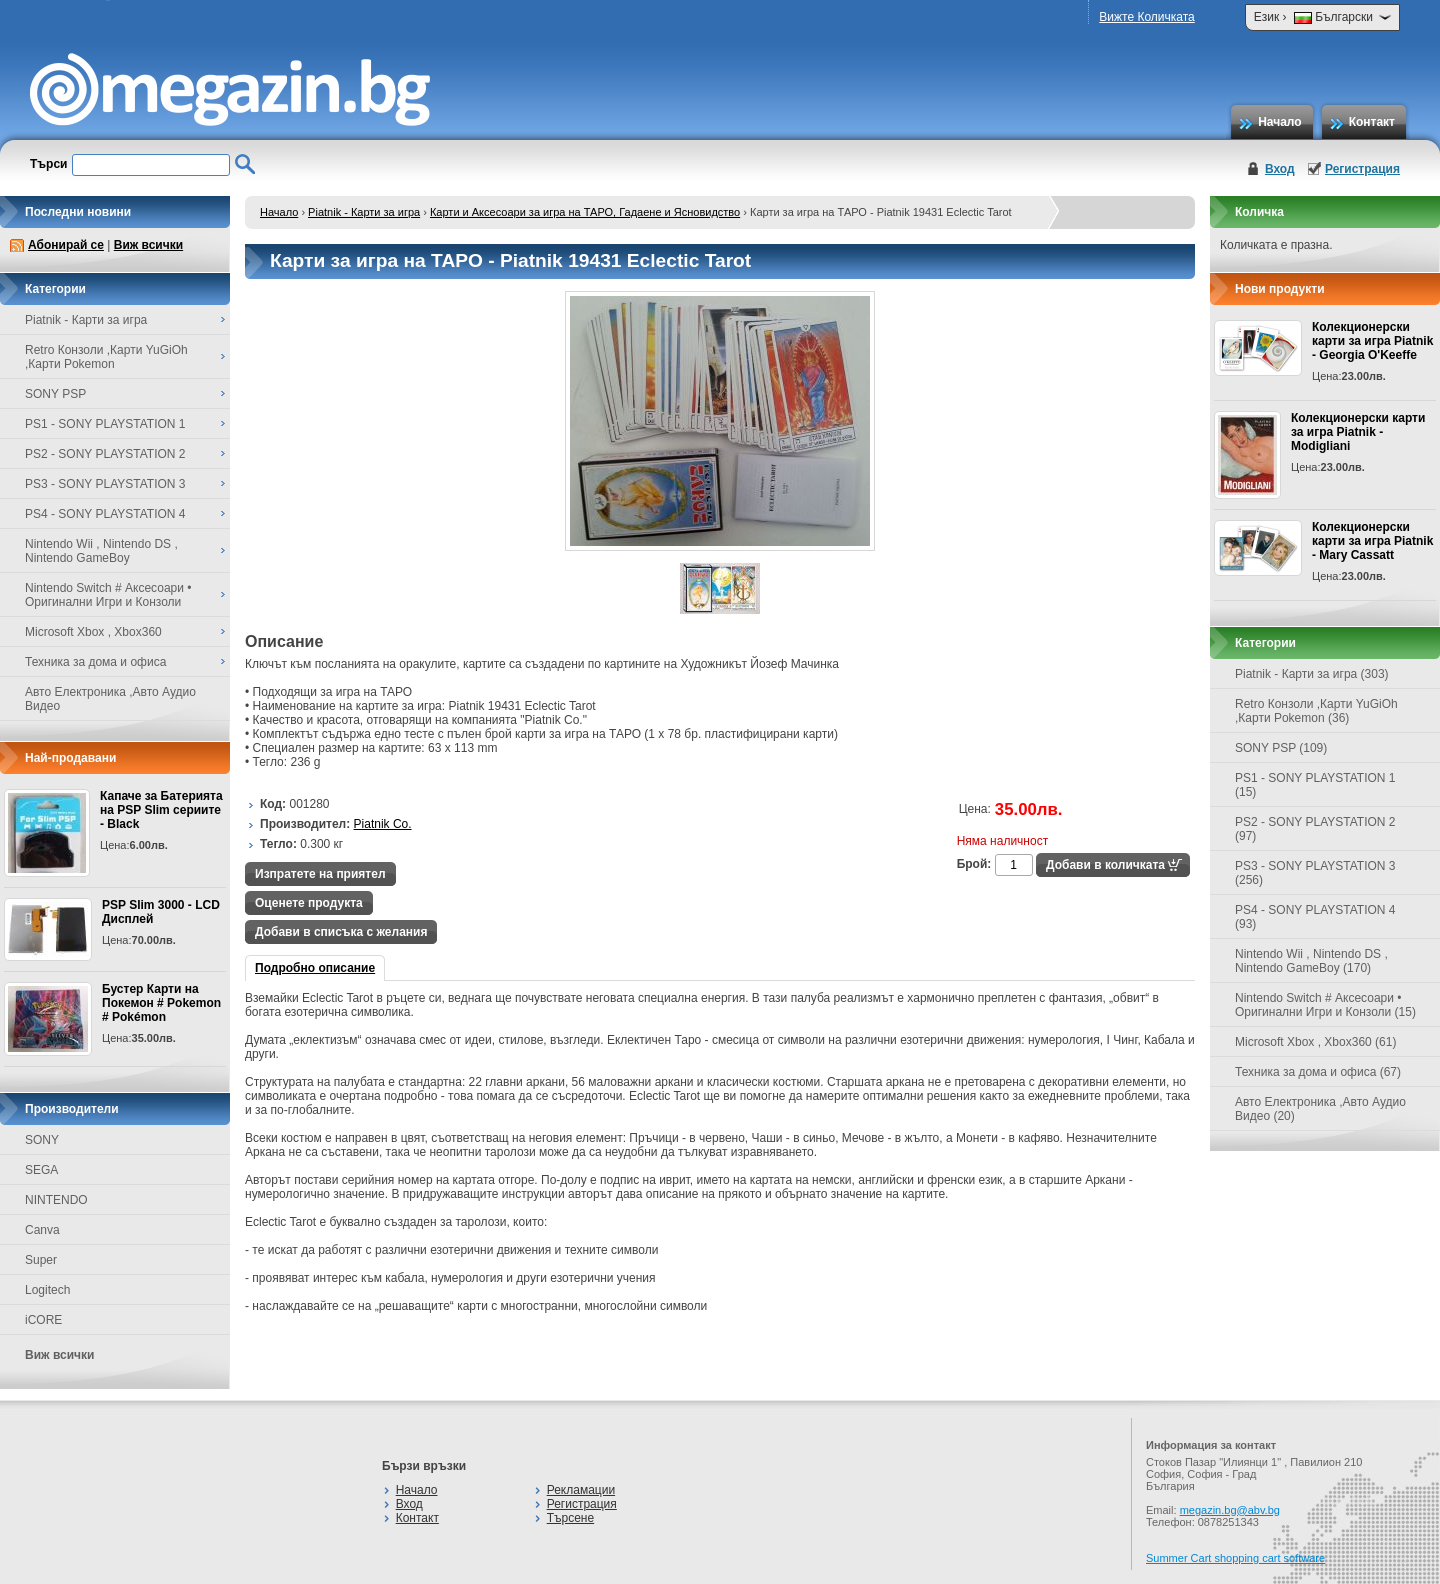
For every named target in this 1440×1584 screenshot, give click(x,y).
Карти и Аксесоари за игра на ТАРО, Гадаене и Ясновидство (585, 212)
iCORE (43, 1320)
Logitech (47, 1290)
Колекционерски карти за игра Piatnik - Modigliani (1358, 432)
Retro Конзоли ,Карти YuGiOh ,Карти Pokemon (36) (1316, 711)
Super (41, 1260)
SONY (42, 1140)
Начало (1279, 122)
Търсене (570, 1518)
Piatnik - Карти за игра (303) (1312, 674)
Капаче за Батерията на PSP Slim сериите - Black (161, 810)
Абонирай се (66, 245)
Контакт (1372, 122)
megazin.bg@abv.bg (1230, 1510)
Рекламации (581, 1490)
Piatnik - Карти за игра (364, 212)
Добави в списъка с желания (341, 932)
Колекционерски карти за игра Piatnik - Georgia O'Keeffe (1372, 341)
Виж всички (148, 245)
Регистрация (1362, 169)
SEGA (41, 1170)
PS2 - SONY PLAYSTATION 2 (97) (1315, 829)
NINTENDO (56, 1200)
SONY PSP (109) (1281, 748)
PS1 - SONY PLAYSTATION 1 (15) (1315, 785)
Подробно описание (315, 968)
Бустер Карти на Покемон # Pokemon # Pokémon (161, 1003)
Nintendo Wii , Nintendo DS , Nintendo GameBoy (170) (1311, 961)
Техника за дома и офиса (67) (1318, 1072)
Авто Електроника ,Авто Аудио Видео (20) (1320, 1109)
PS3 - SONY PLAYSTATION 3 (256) (1315, 873)
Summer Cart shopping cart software (1235, 1558)
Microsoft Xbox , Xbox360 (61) (1315, 1042)
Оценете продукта (309, 903)
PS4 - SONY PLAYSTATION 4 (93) (1315, 917)
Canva (42, 1230)
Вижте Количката (1146, 17)
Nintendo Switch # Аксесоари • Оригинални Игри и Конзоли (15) (1325, 1005)
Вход (1280, 169)
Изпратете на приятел (320, 874)
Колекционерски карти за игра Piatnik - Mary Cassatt (1372, 541)
